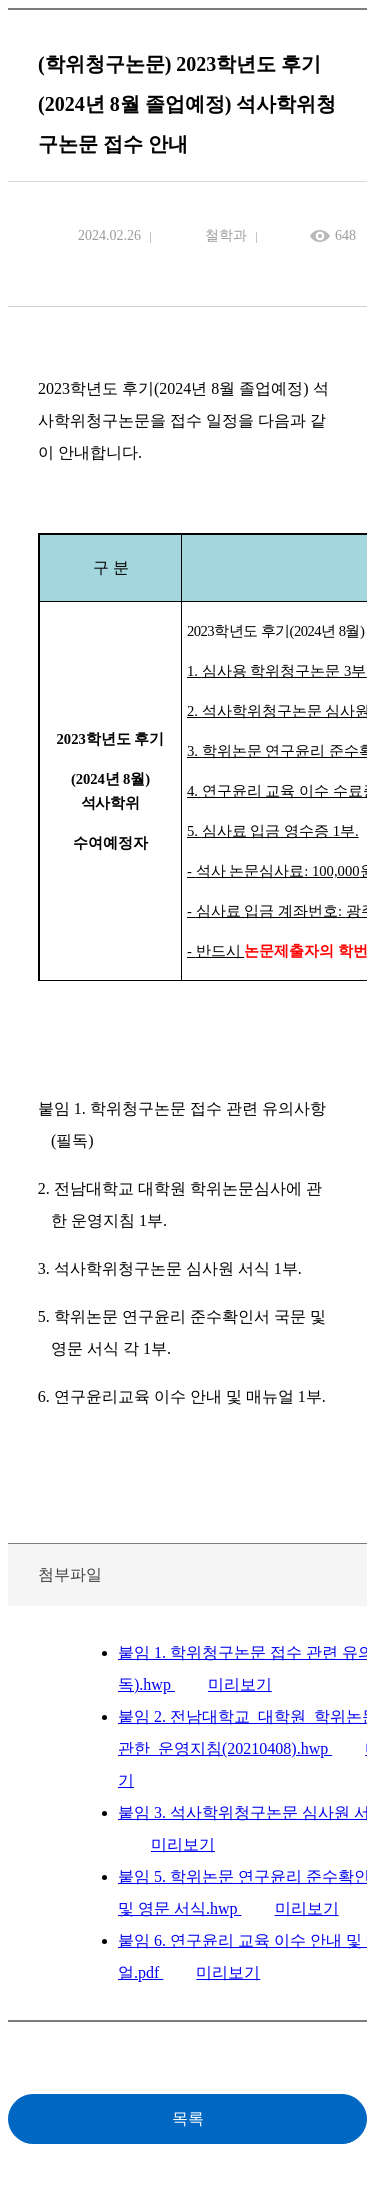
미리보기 (240, 1684)
